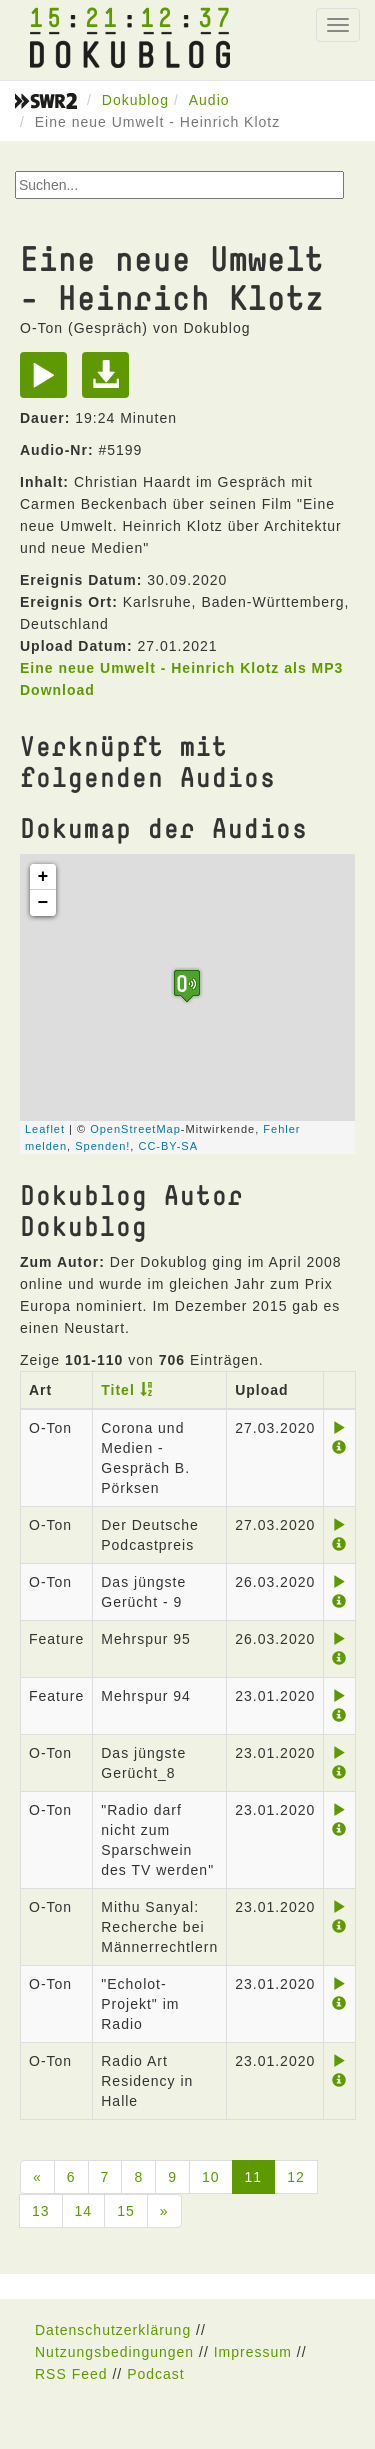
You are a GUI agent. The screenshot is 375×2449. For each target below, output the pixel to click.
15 (126, 2211)
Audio (209, 100)
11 (254, 2177)
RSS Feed (71, 2374)
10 (211, 2177)
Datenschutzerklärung (113, 2330)
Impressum (253, 2352)
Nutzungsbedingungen (114, 2352)
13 (41, 2211)
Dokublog (135, 100)
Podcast (156, 2374)
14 (84, 2211)
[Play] (48, 382)
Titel (118, 1390)
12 (296, 2177)
